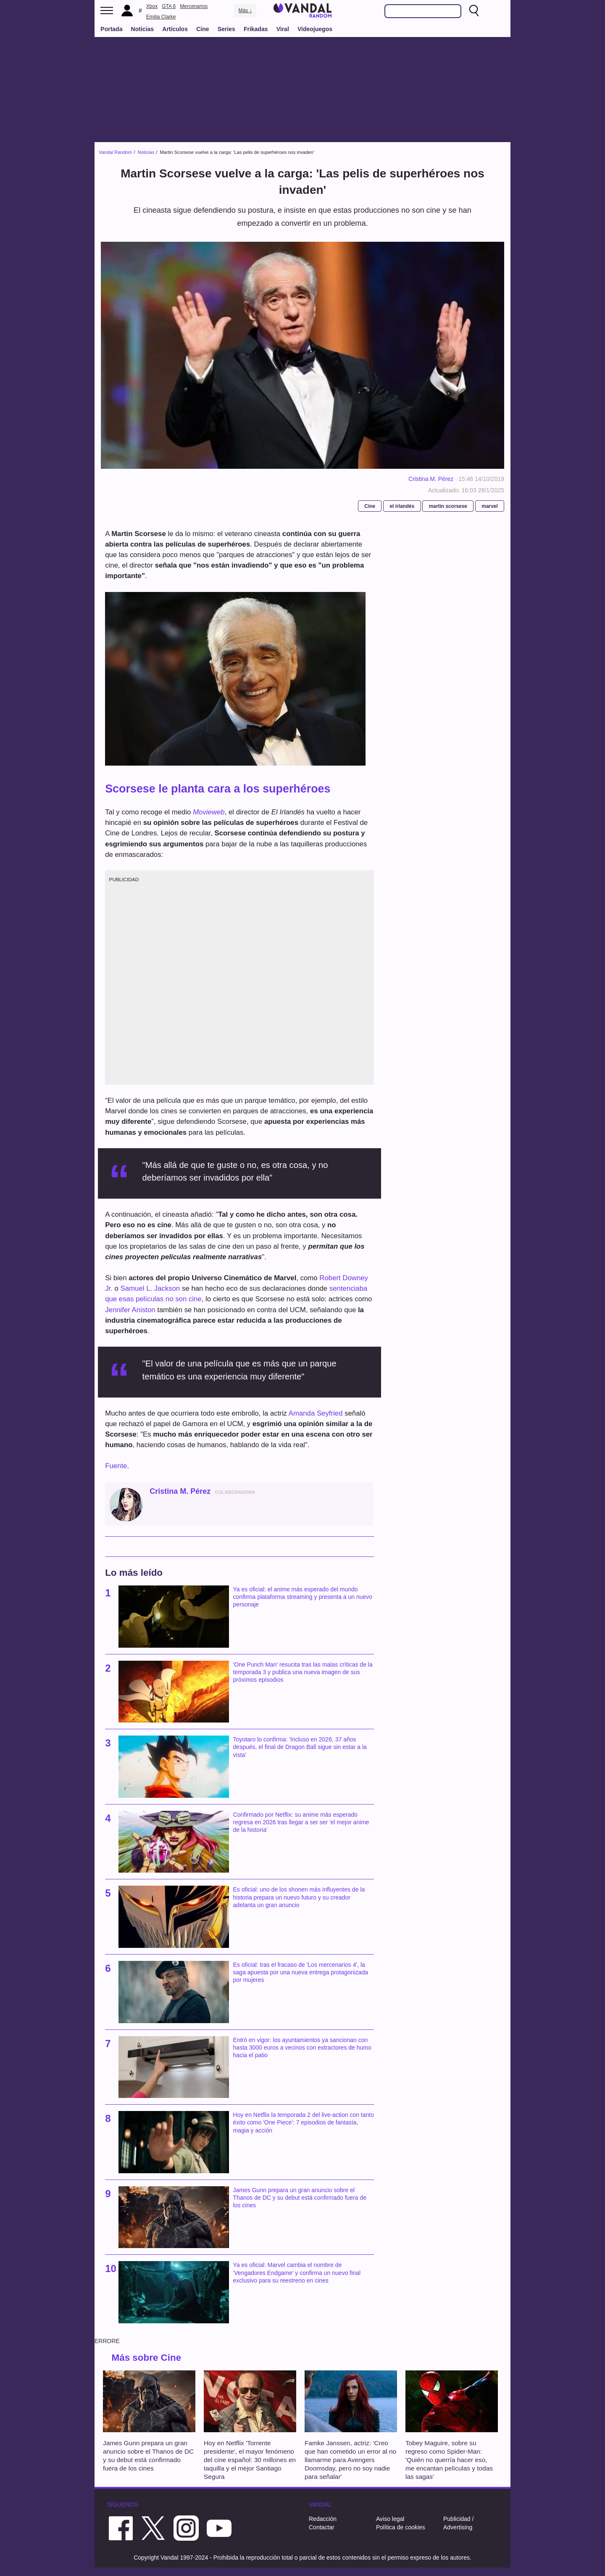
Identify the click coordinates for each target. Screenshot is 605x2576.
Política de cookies (400, 2527)
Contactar (321, 2527)
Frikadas (256, 29)
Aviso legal (390, 2518)
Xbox (152, 6)
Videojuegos (314, 29)
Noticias (142, 29)
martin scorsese (448, 506)
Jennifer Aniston (130, 1310)
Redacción (323, 2518)
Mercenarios (194, 6)
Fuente (116, 1466)
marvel (489, 506)
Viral (282, 29)
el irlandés (402, 506)
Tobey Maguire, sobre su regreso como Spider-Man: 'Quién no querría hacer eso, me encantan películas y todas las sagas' (449, 2459)
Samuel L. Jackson (150, 1288)
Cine (202, 29)
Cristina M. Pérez (430, 479)
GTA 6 (169, 6)
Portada (111, 29)
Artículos (175, 29)
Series (226, 29)
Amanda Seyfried (316, 1413)
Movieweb (209, 812)
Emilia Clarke (161, 17)
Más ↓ (245, 10)
